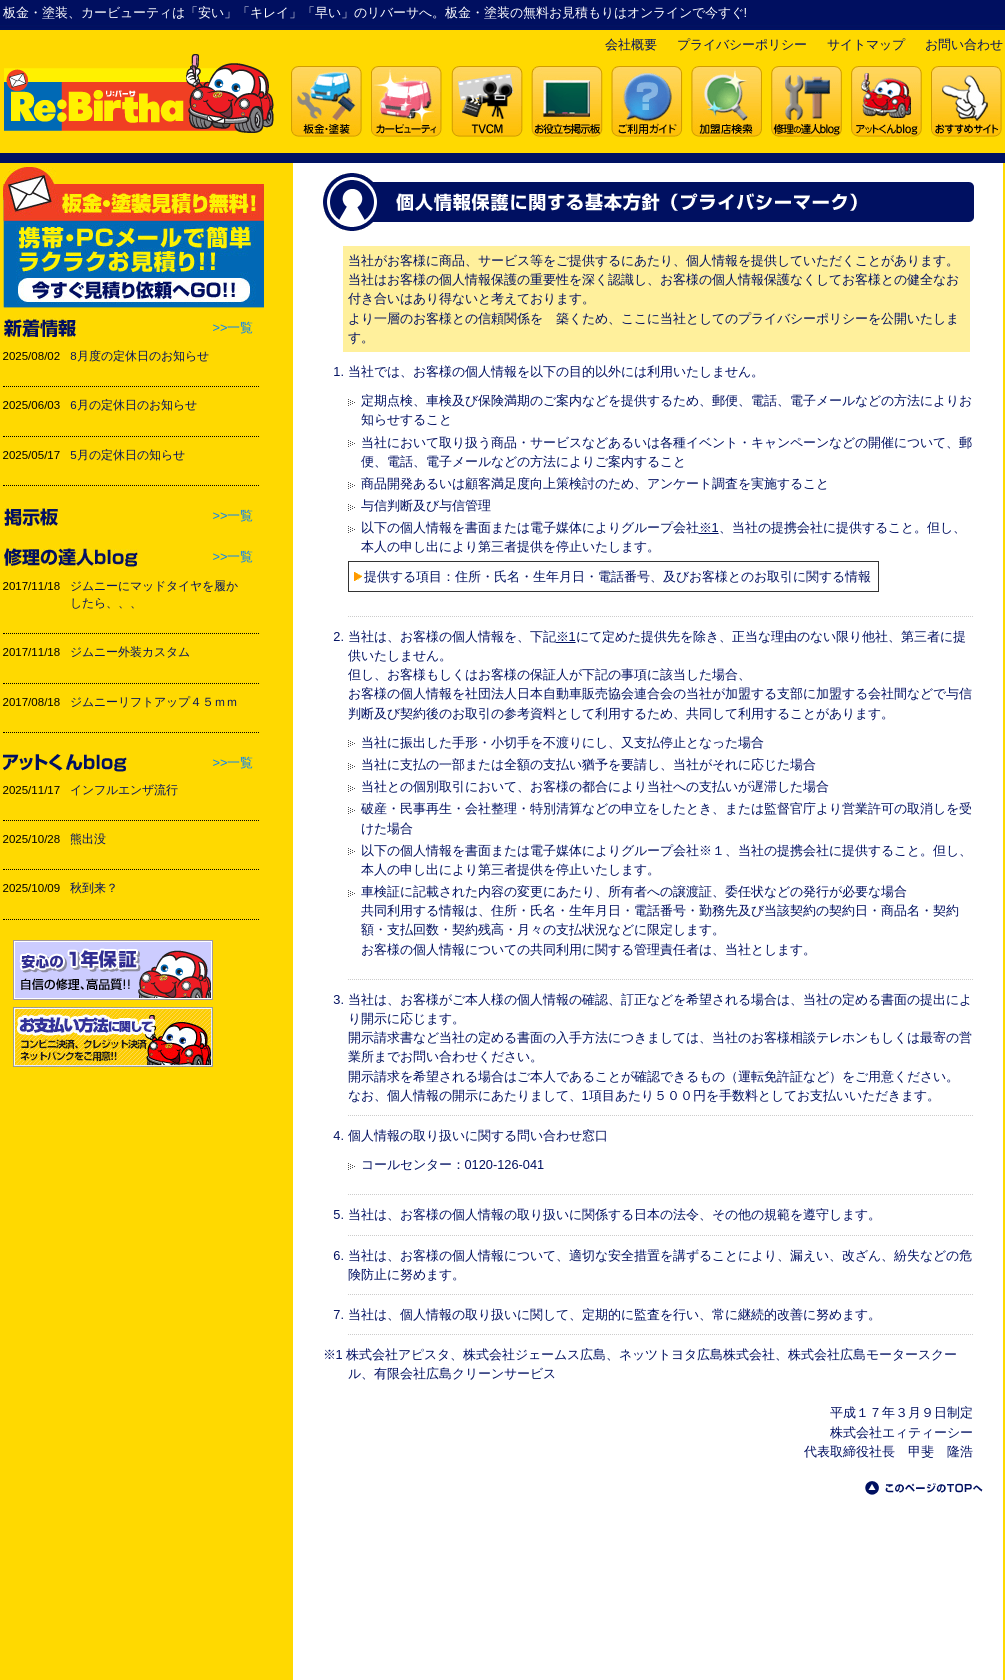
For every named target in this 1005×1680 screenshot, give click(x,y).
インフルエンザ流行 (124, 790)
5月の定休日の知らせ (127, 455)
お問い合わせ (964, 44)
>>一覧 (233, 327)
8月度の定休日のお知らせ (139, 356)
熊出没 (88, 839)
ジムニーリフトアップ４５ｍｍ (154, 702)
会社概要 (631, 44)
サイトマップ (866, 44)
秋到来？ (94, 888)
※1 (709, 527)
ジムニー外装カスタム (130, 652)
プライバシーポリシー (742, 44)
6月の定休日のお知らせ (133, 405)
